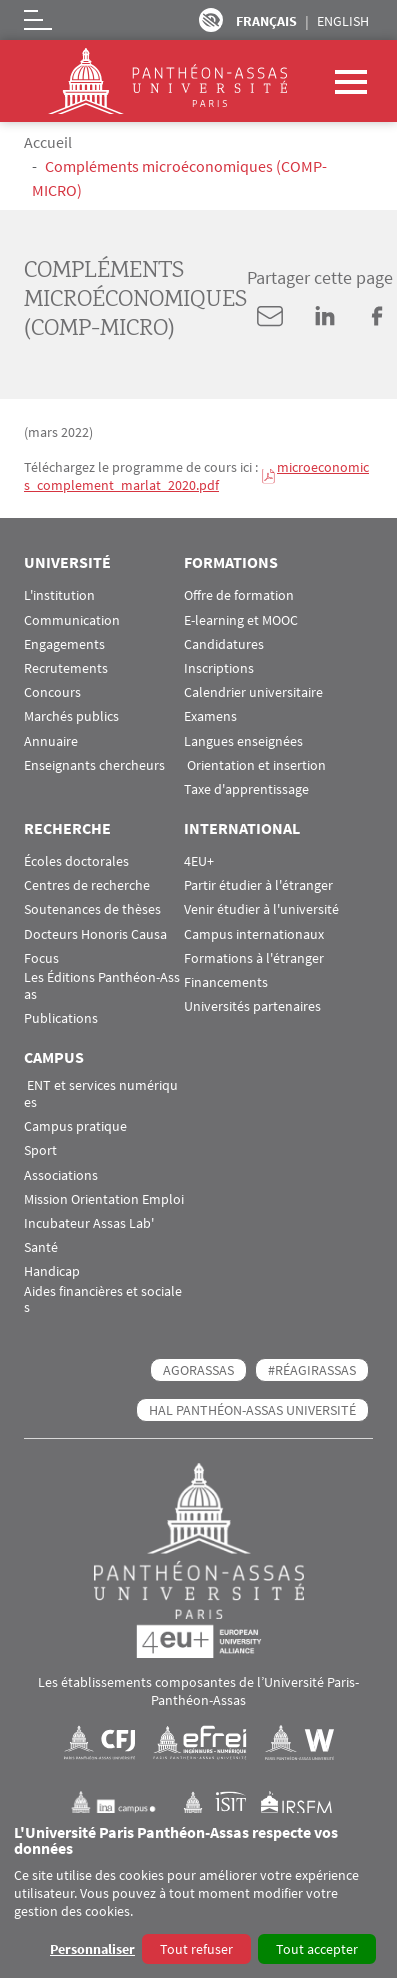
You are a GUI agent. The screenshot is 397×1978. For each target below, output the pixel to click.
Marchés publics (71, 716)
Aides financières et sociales (103, 1300)
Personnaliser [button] (92, 1949)
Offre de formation (239, 595)
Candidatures (224, 644)
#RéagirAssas (312, 1370)
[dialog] (198, 1895)
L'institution (59, 595)
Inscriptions (219, 668)
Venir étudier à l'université (261, 909)
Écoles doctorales (76, 861)
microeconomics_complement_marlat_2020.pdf (196, 476)
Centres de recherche (87, 885)
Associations (61, 1175)
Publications (61, 1018)
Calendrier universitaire (253, 692)
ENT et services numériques (101, 1094)
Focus (41, 958)
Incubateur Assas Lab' (89, 1223)
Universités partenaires (252, 1006)
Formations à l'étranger (254, 958)
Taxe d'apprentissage (246, 789)
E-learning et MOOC (241, 620)
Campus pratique (75, 1126)
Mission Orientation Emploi (104, 1199)
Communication (72, 620)
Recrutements (66, 668)
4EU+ (199, 861)
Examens (210, 716)
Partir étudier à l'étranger (258, 885)
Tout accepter (317, 1949)
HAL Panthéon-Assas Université (252, 1410)
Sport (40, 1150)
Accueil (48, 142)
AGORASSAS (198, 1370)
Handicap (52, 1271)
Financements (226, 982)
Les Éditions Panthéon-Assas (102, 986)
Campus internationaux (254, 934)
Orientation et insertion (255, 765)
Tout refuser (196, 1949)
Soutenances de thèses (92, 909)
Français (266, 21)
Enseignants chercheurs (94, 765)
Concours (52, 692)
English (343, 21)
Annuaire (51, 741)
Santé (41, 1247)
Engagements (64, 644)
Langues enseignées (243, 741)
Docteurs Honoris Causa (95, 934)
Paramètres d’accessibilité (211, 20)
